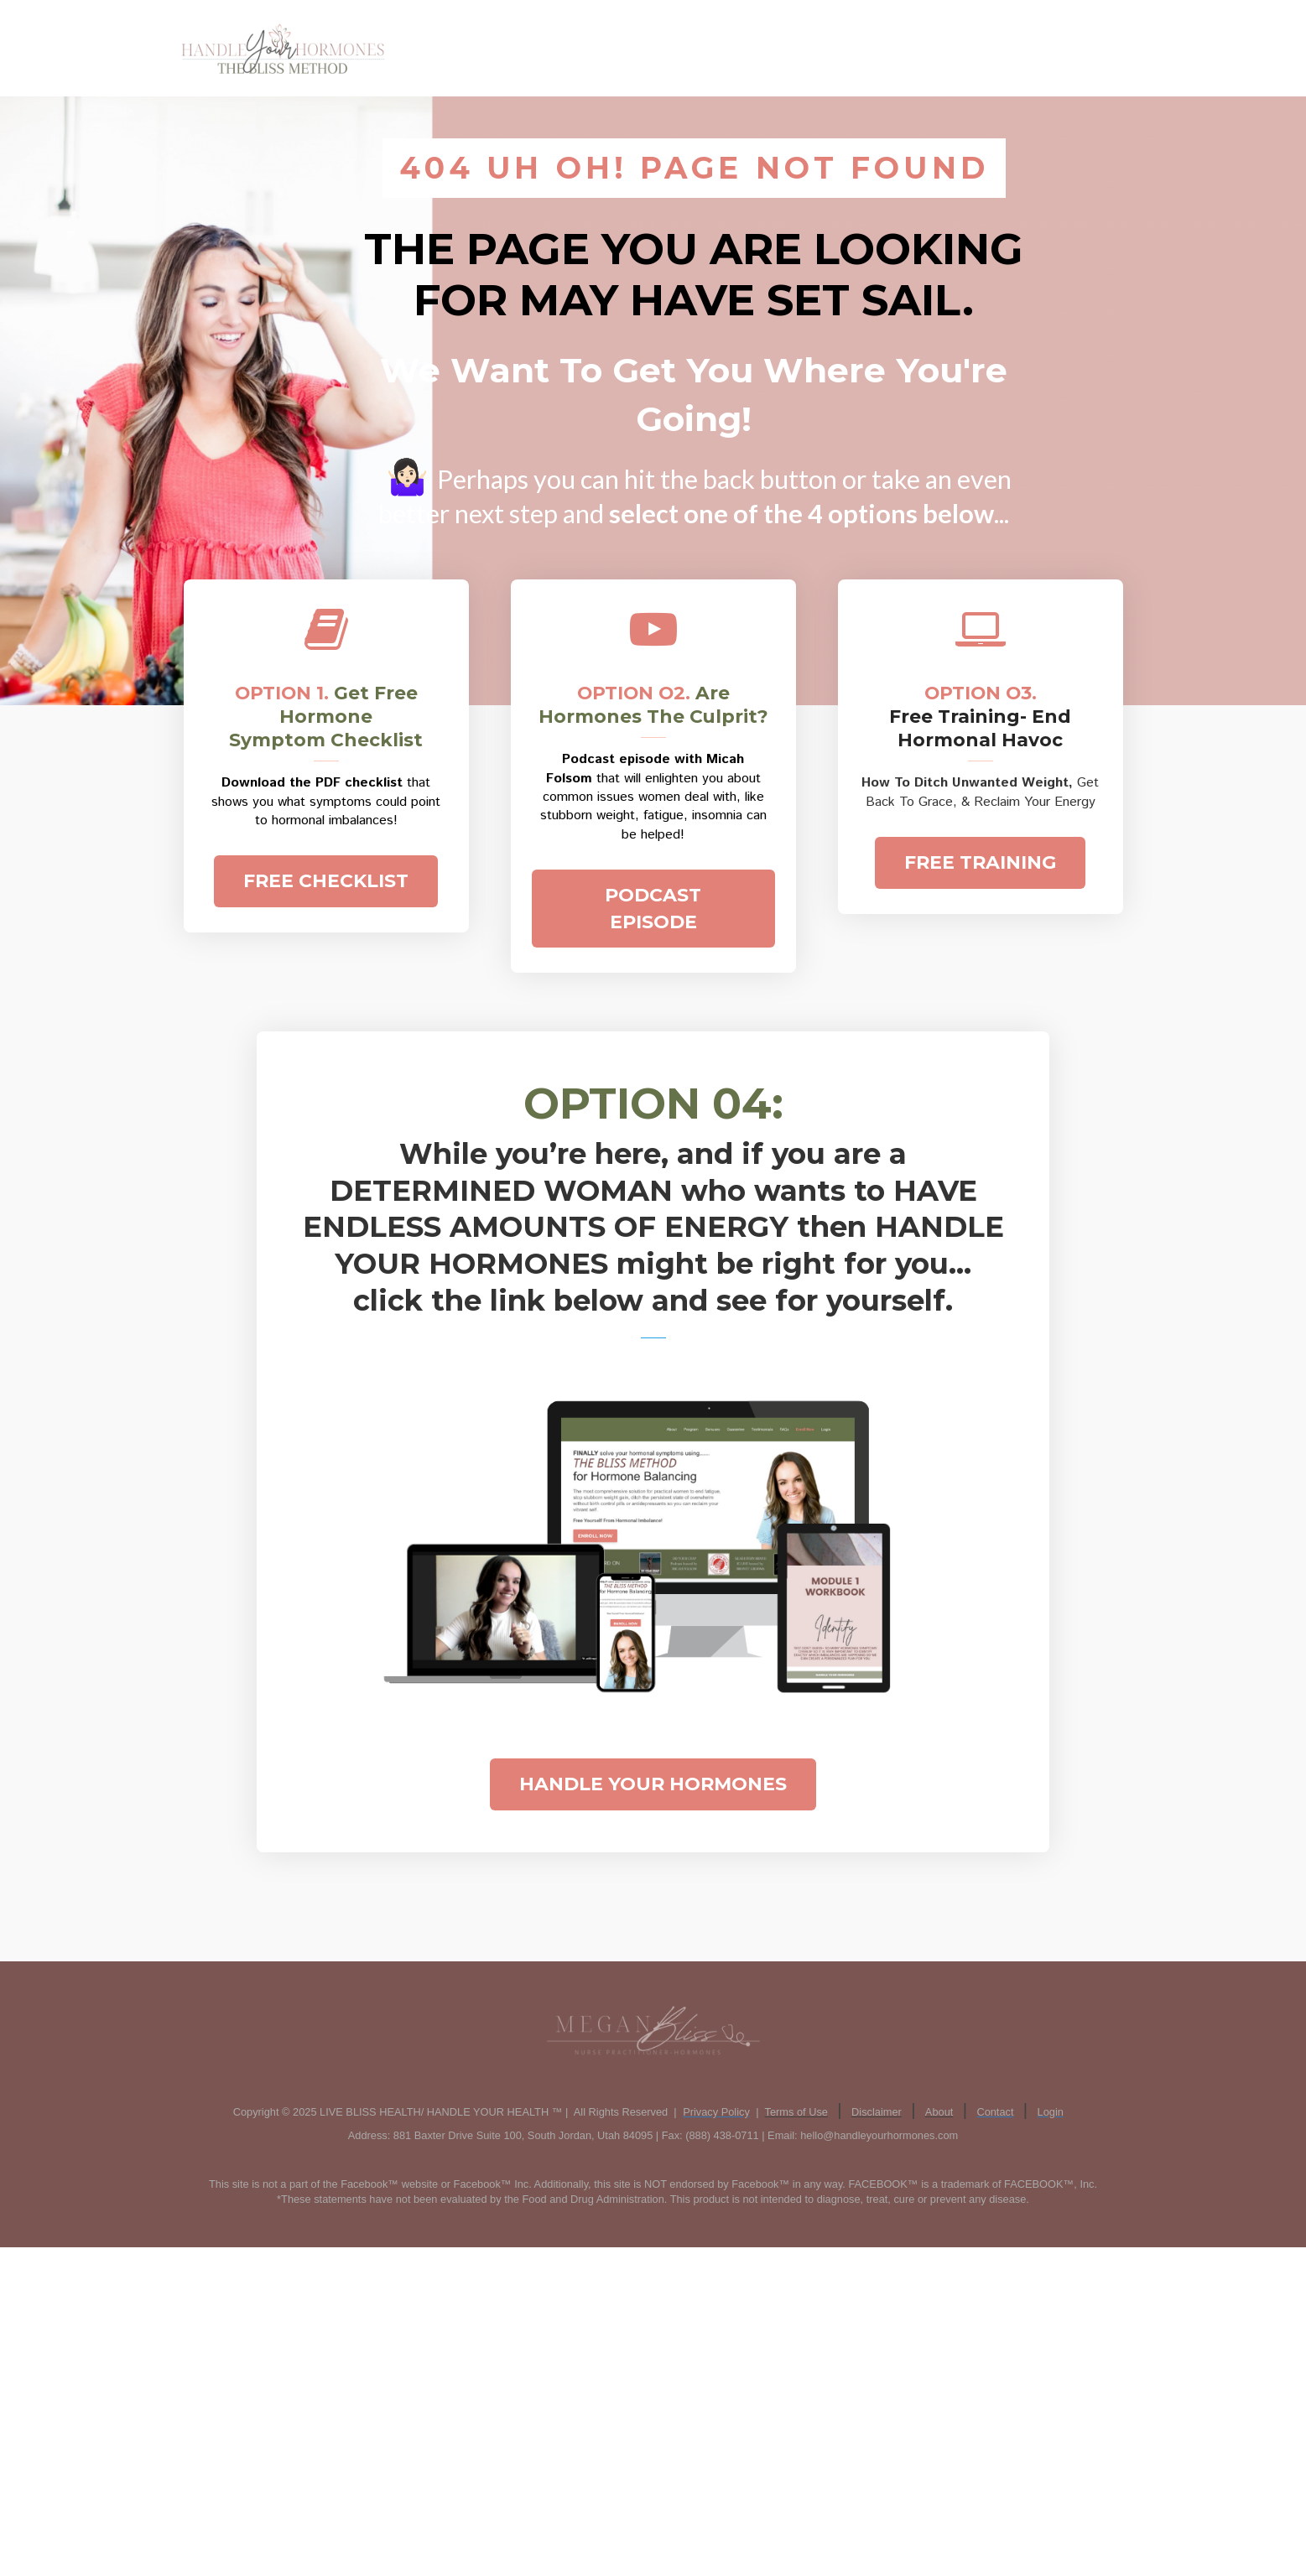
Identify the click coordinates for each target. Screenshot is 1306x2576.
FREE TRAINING (980, 862)
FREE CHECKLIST (325, 881)
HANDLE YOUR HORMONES (653, 1784)
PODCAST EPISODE (653, 908)
